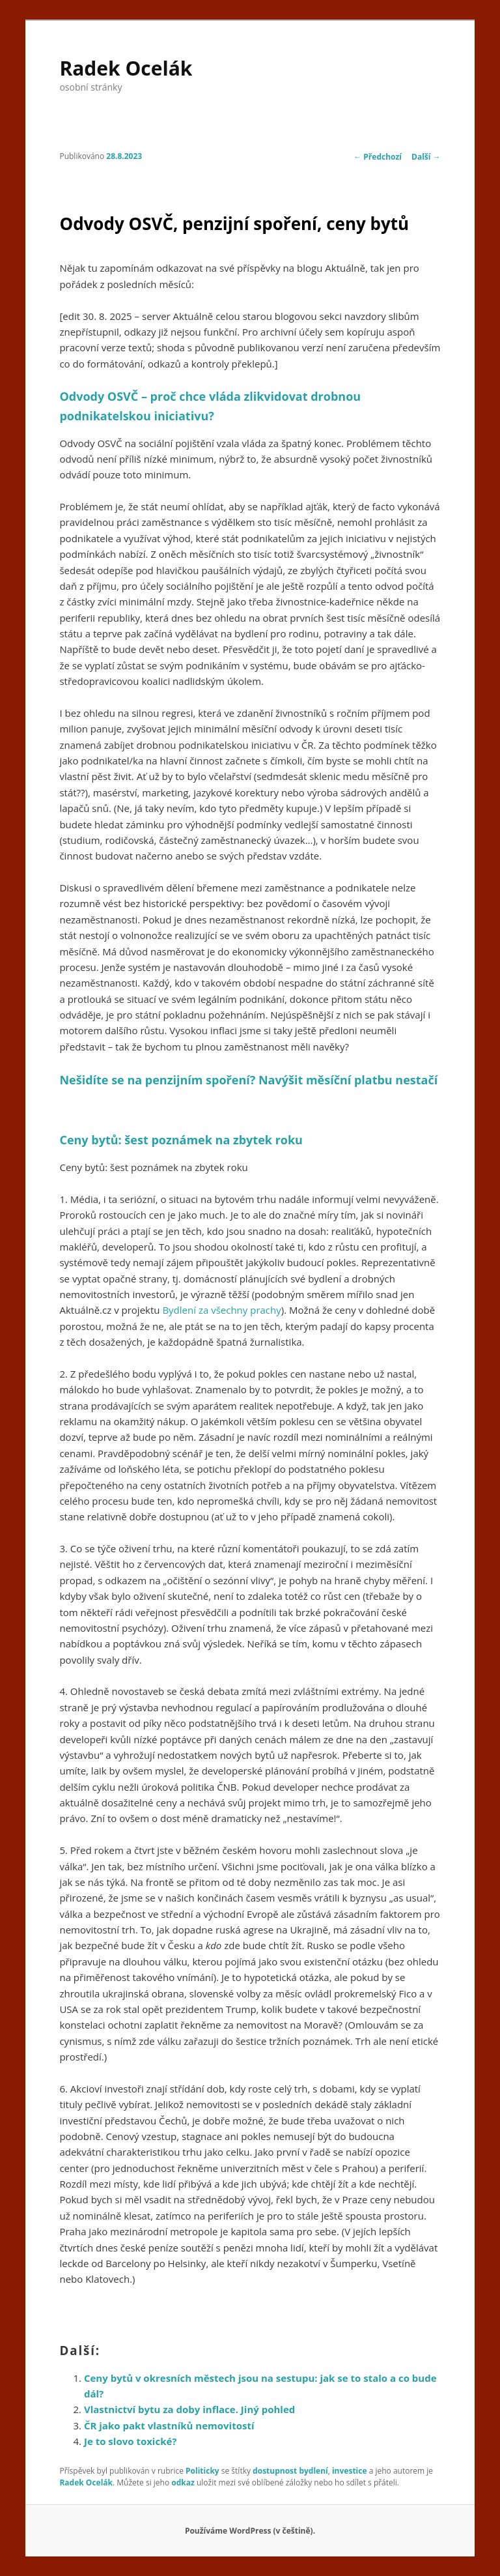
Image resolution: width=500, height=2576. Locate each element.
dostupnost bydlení (290, 2470)
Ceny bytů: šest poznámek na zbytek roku (181, 1140)
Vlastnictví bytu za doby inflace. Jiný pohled (189, 2409)
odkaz (183, 2482)
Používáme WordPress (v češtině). (250, 2530)
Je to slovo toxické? (130, 2441)
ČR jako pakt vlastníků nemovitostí (169, 2425)
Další (426, 156)
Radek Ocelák (125, 68)
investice (349, 2470)
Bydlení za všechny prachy (221, 1309)
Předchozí (378, 156)
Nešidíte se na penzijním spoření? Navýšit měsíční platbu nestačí (248, 1080)
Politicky (202, 2470)
